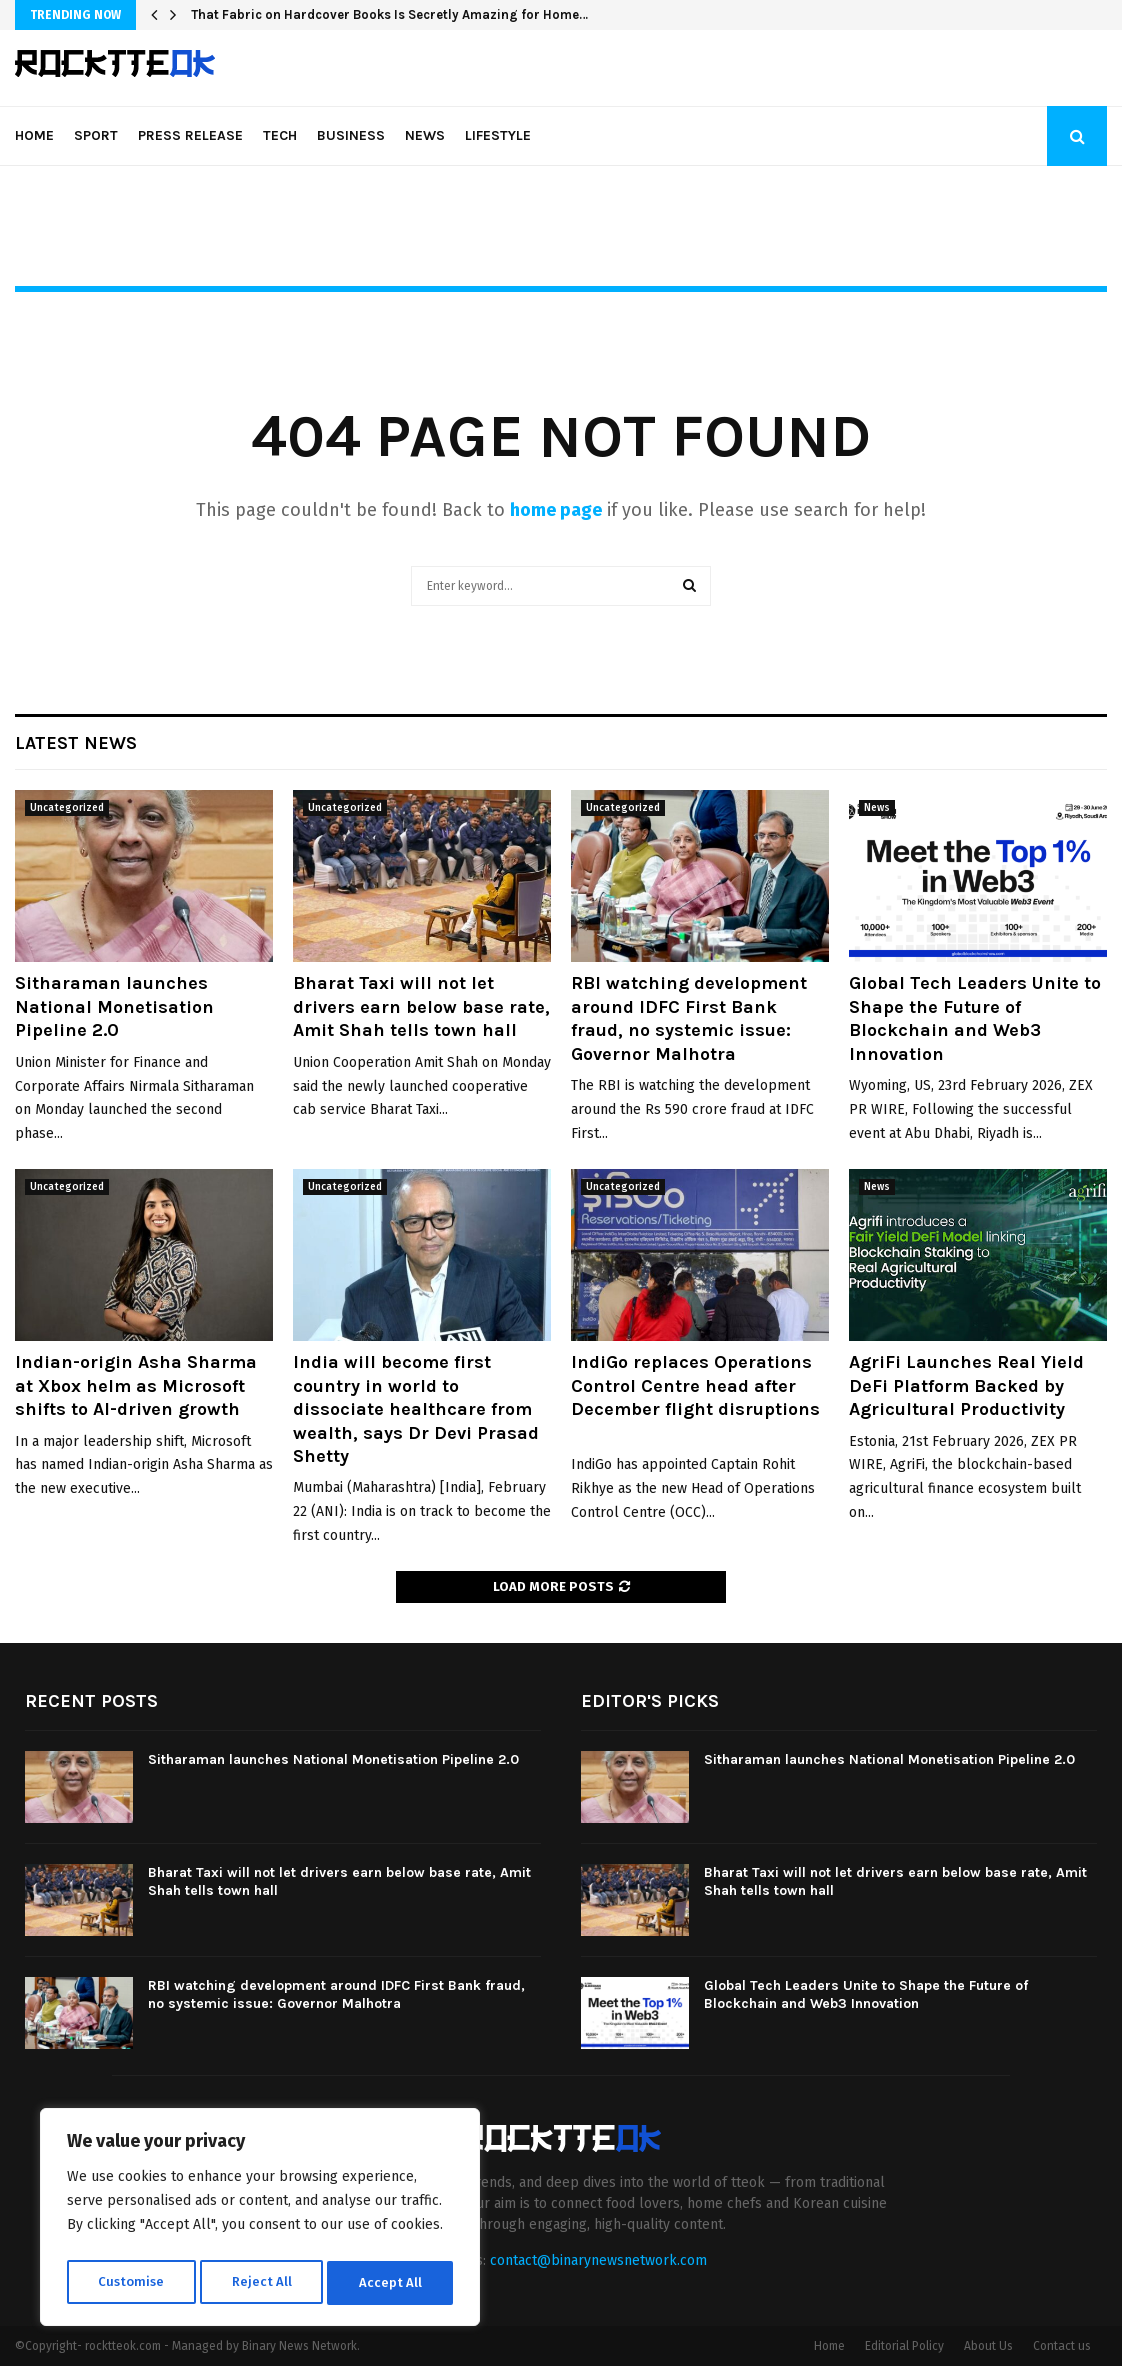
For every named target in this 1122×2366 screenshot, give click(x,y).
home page (556, 510)
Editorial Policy (904, 2346)
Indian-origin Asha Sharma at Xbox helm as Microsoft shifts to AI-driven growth (136, 1385)
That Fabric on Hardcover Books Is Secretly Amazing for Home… (389, 14)
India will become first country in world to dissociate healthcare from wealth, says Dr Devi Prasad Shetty (416, 1409)
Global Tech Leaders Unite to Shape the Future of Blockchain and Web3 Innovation (975, 1018)
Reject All (262, 2282)
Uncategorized (67, 808)
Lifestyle (498, 135)
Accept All (391, 2282)
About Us (988, 2346)
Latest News (76, 743)
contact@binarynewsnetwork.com (598, 2260)
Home (34, 135)
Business (351, 135)
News (425, 135)
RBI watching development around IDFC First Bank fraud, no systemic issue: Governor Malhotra (689, 1018)
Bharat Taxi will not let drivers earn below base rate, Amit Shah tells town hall (421, 1006)
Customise (130, 2282)
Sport (96, 135)
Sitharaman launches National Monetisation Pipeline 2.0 (114, 1006)
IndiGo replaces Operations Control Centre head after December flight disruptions (695, 1397)
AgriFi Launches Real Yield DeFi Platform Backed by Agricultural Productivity (966, 1385)
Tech (280, 135)
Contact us (1062, 2346)
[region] (260, 2221)
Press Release (190, 135)
